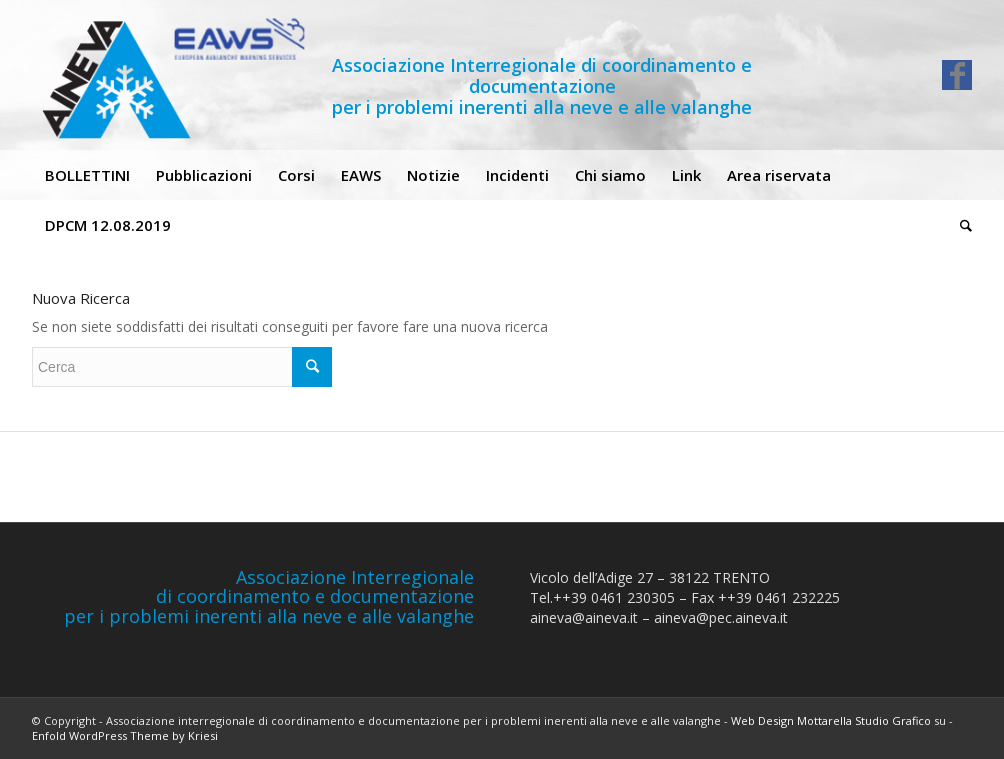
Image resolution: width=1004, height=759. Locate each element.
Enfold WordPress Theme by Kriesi (125, 735)
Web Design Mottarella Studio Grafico (831, 720)
